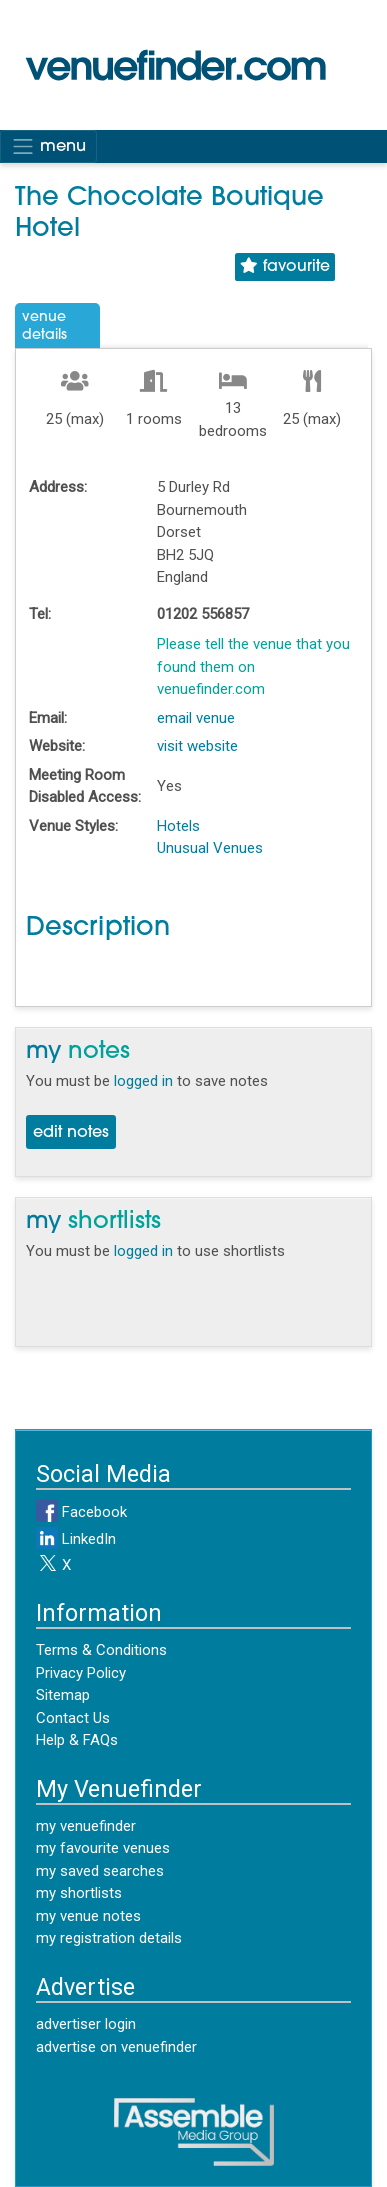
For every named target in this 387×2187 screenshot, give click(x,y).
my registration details (109, 1938)
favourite (285, 266)
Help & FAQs (77, 1740)
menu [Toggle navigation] (48, 146)
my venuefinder (86, 1826)
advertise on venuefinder (116, 2047)
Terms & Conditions (101, 1650)
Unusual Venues (210, 848)
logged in (143, 1081)
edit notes (71, 1133)
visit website (197, 746)
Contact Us (73, 1718)
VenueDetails (44, 326)
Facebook (81, 1512)
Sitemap (63, 1695)
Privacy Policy (81, 1673)
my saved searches (100, 1871)
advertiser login (86, 2024)
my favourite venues (103, 1848)
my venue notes (88, 1916)
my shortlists (79, 1893)
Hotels (178, 826)
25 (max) (75, 419)
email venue (196, 718)
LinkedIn (76, 1539)
